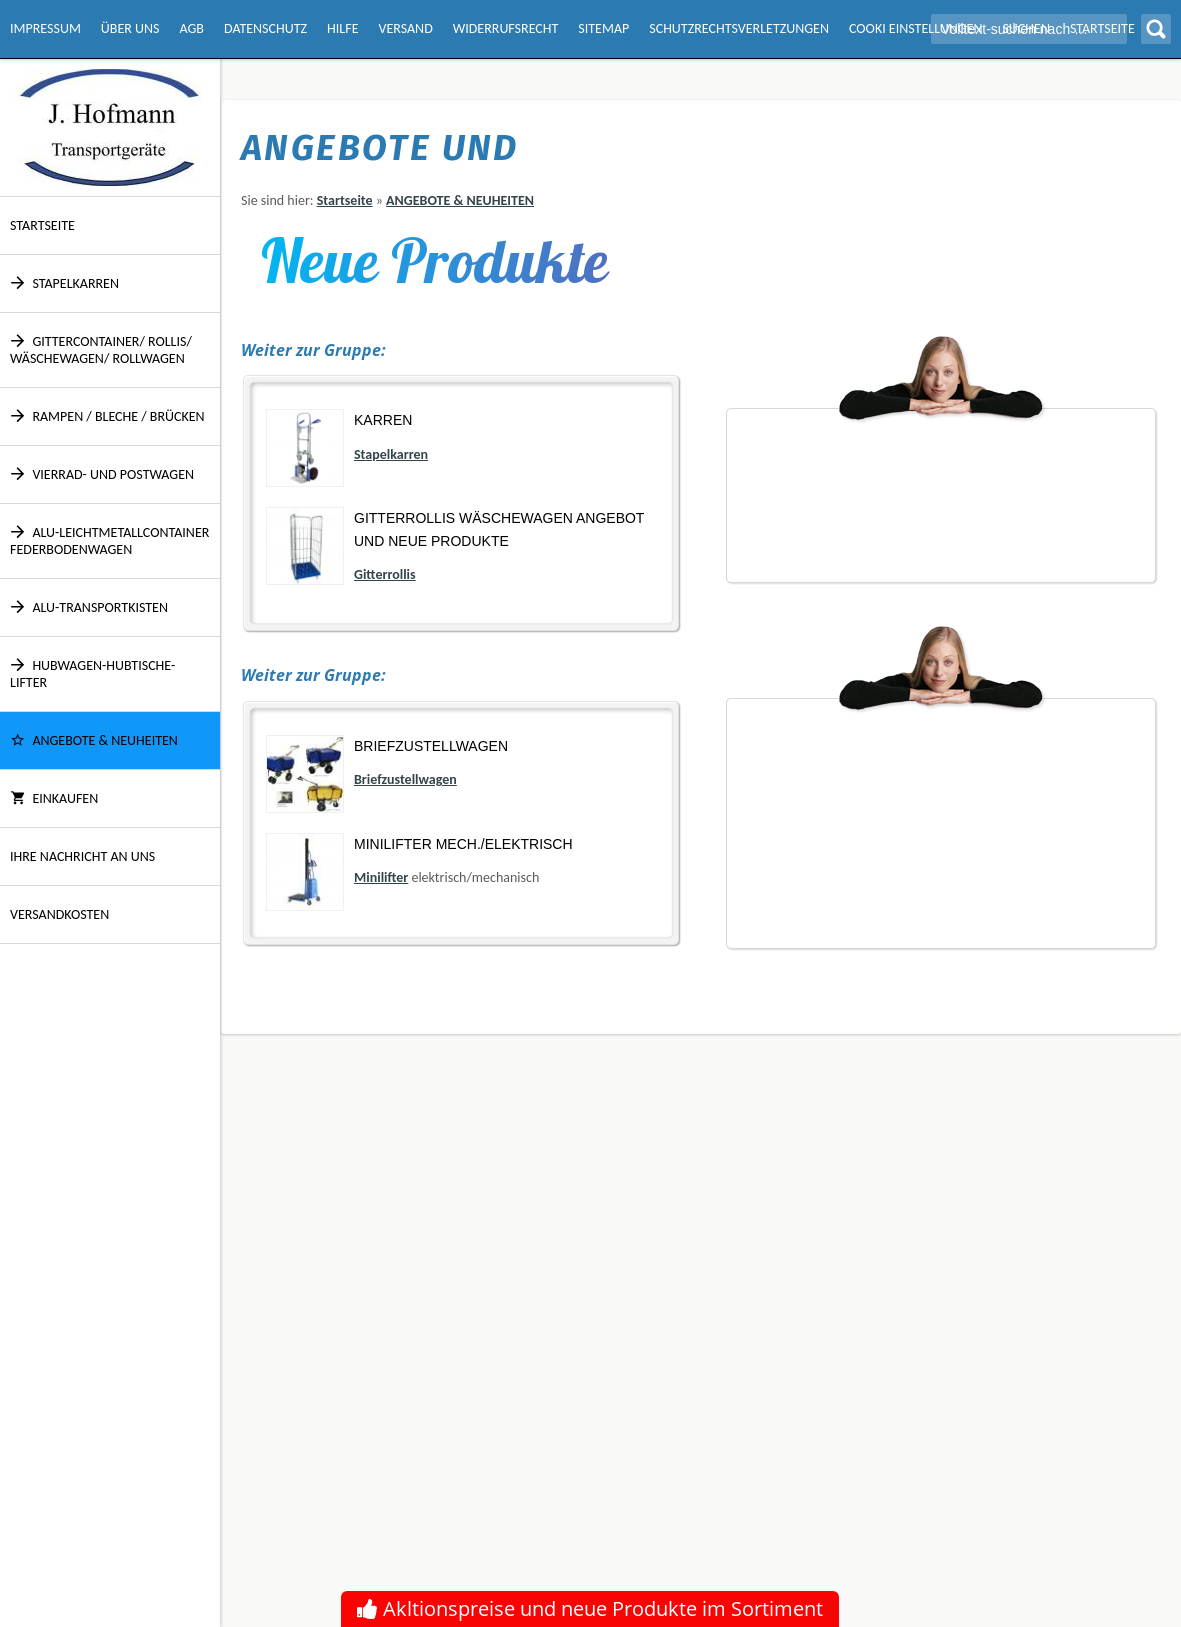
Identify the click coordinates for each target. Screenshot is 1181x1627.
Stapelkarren (64, 283)
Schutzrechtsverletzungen (739, 28)
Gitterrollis (385, 574)
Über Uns (130, 28)
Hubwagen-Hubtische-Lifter (92, 674)
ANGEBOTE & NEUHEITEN (94, 740)
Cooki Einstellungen (915, 28)
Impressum (45, 28)
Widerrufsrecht (506, 28)
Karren (383, 420)
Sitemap (603, 28)
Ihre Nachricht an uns (82, 856)
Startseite (42, 225)
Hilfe (342, 28)
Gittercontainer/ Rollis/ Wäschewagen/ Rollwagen (101, 350)
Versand (405, 28)
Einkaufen (54, 798)
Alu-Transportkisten (89, 607)
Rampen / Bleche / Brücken (107, 416)
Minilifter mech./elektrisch (463, 844)
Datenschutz (265, 28)
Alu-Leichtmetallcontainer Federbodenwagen (109, 541)
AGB (192, 28)
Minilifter (381, 877)
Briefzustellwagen (431, 746)
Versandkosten (59, 914)
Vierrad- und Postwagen (102, 474)
